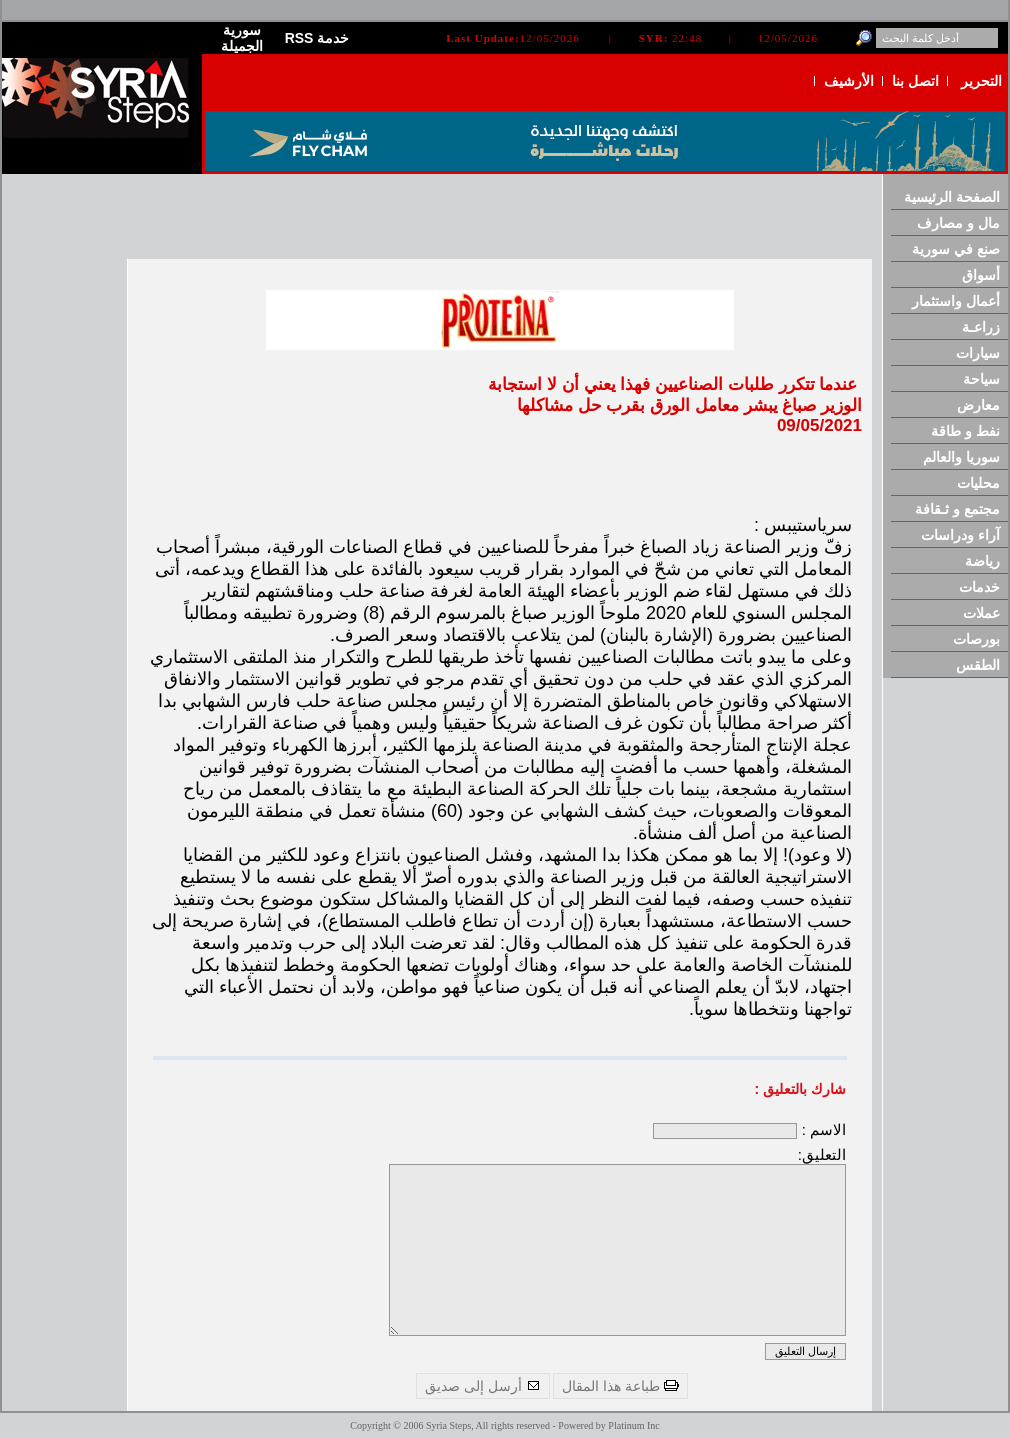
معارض (978, 405)
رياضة (982, 561)
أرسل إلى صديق (483, 1386)
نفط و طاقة (965, 431)
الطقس (978, 665)
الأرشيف (849, 81)
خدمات (979, 587)
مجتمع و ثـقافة (957, 509)
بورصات (976, 639)
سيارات (978, 353)
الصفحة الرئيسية (952, 197)
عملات (981, 613)
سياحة (981, 379)
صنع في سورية (956, 249)
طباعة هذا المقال (620, 1386)
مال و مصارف (958, 223)
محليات (978, 483)
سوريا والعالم (961, 457)
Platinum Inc (633, 1425)
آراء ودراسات (960, 535)
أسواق (981, 275)
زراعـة (981, 327)
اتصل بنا (915, 81)
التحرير (981, 81)
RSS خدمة (317, 38)
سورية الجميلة (242, 38)
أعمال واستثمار (956, 301)
